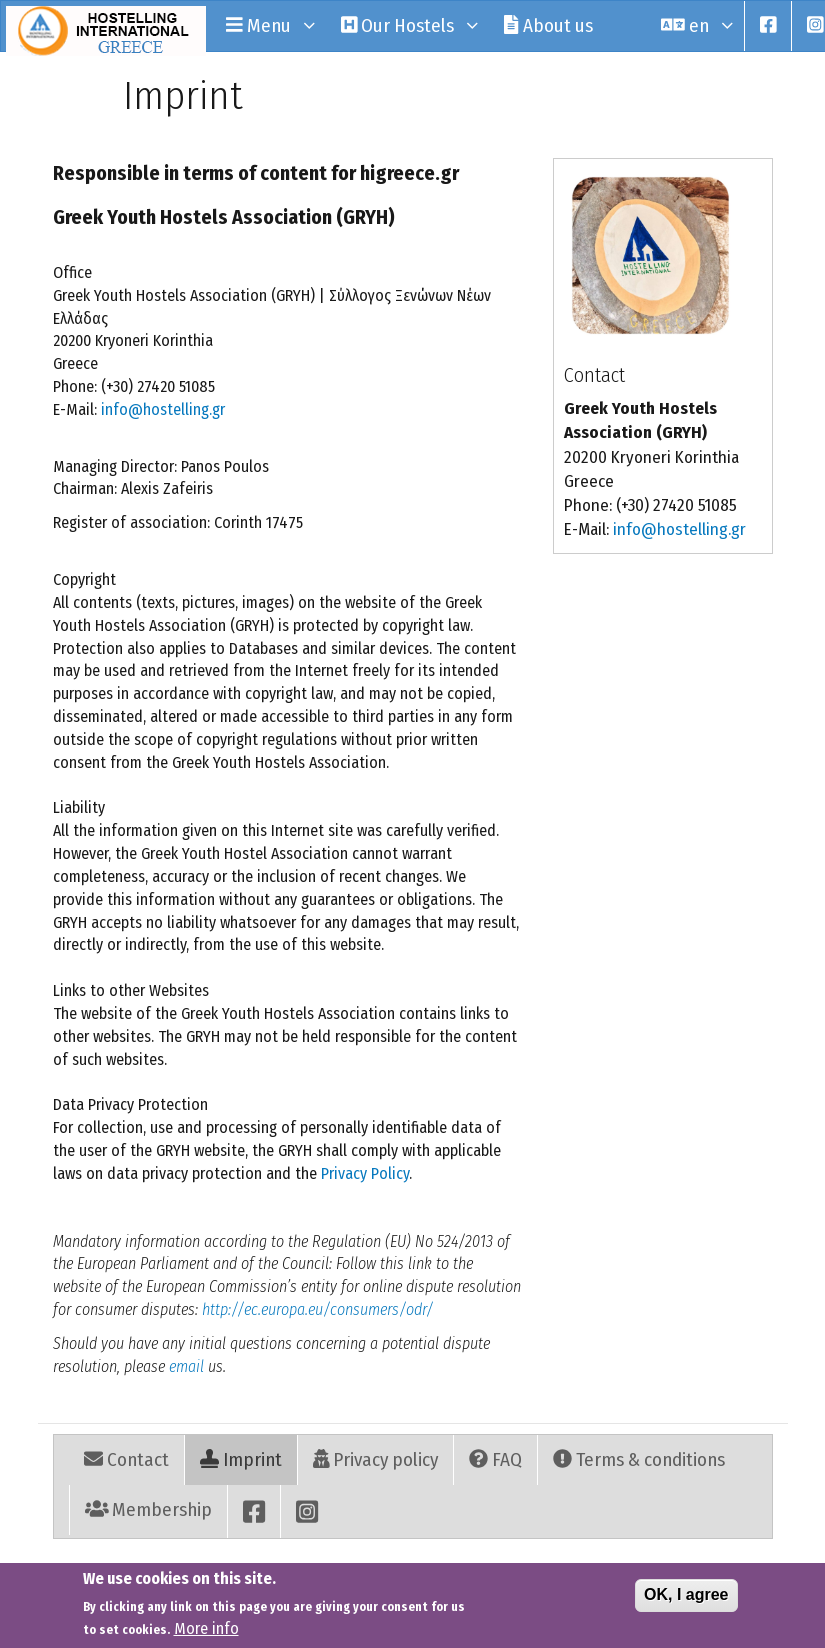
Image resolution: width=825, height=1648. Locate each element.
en (695, 25)
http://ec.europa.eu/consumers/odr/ (318, 1309)
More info (206, 1634)
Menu (268, 25)
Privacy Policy (365, 1173)
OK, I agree (686, 1600)
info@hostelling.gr (163, 409)
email (186, 1366)
